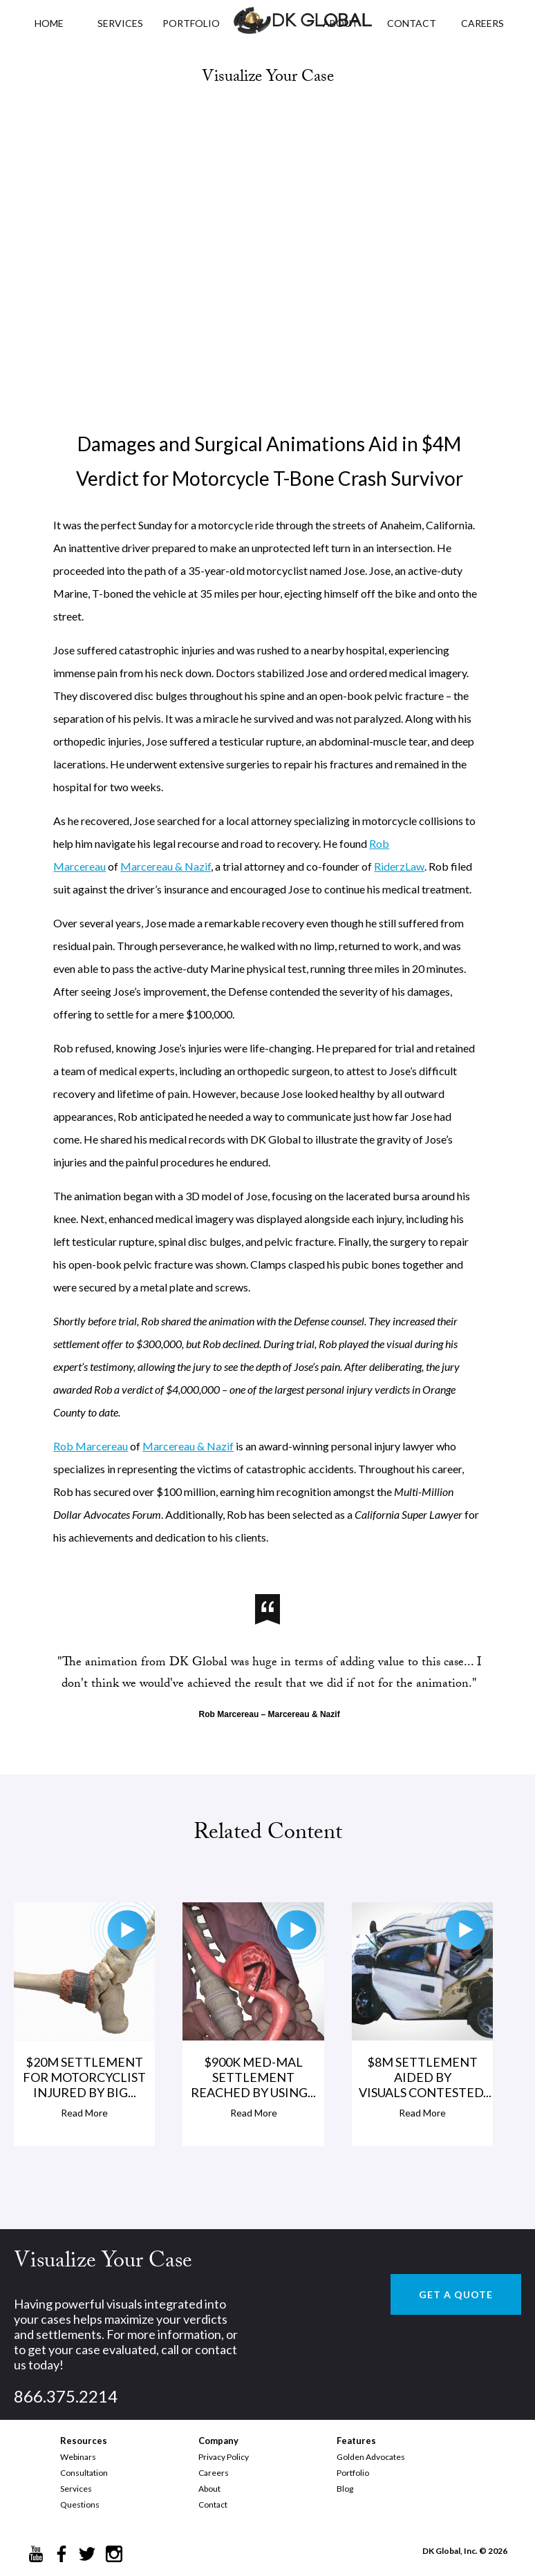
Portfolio (353, 2473)
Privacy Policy (223, 2457)
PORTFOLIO (191, 23)
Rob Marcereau (90, 1445)
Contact (212, 2504)
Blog (345, 2488)
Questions (80, 2504)
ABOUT (340, 23)
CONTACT (411, 23)
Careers (213, 2473)
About (209, 2488)
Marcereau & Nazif (165, 866)
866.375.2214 (66, 2396)
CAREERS (482, 23)
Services (120, 23)
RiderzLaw (399, 866)
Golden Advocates (371, 2457)
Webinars (78, 2457)
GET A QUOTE (456, 2294)
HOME (49, 23)
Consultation (84, 2473)
